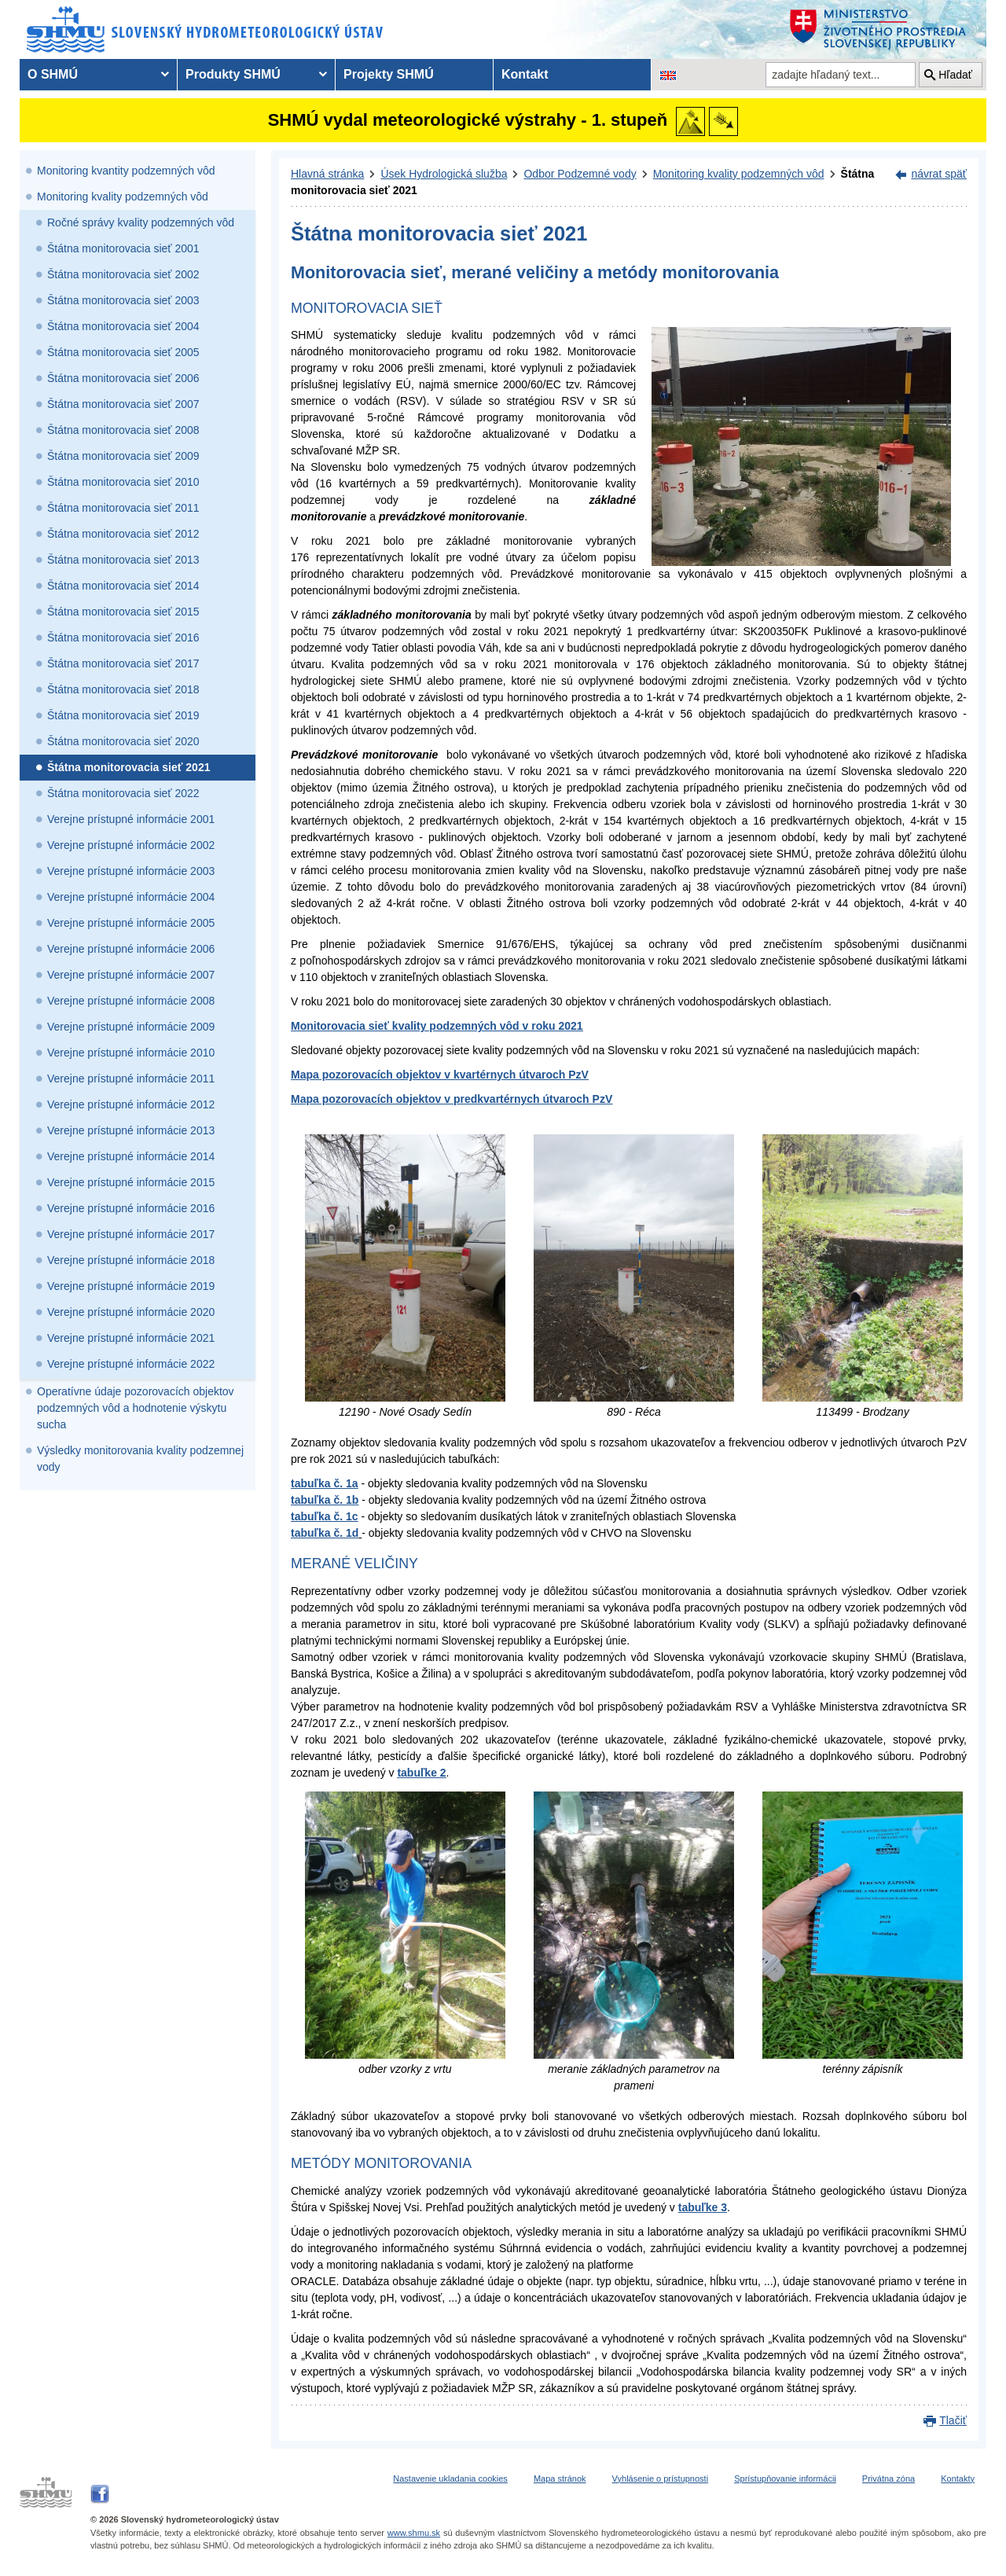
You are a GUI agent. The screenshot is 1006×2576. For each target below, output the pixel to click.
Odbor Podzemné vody (579, 173)
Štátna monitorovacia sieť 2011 (123, 508)
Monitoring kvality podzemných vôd (122, 196)
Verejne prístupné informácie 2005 (131, 923)
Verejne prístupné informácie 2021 (131, 1338)
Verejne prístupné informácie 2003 (131, 871)
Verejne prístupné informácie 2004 (131, 897)
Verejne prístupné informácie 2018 (131, 1260)
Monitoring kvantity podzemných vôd (126, 170)
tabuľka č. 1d (324, 1533)
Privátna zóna (888, 2478)
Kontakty (958, 2478)
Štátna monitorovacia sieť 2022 (123, 793)
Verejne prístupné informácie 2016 (131, 1208)
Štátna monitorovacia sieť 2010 (123, 482)
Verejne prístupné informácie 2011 (131, 1078)
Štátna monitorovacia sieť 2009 (123, 456)
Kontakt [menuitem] (525, 74)
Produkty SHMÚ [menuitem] (233, 74)
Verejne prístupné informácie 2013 (131, 1130)
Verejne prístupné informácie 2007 (131, 974)
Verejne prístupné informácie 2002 (131, 845)
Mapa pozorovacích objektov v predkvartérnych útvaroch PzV (451, 1099)
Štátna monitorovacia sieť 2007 (123, 404)
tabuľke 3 (702, 2207)
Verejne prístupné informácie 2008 (131, 1000)
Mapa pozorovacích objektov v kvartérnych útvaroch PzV (440, 1074)
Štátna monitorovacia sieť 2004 (123, 326)
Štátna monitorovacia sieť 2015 (123, 611)
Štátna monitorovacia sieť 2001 (123, 248)
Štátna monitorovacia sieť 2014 (123, 585)
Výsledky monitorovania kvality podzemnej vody (140, 1458)
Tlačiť (953, 2420)
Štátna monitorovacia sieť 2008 (123, 430)
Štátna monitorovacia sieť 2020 (123, 741)
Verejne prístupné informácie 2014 (131, 1156)
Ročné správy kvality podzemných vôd (140, 222)
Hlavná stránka (327, 173)
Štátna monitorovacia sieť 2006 (123, 378)
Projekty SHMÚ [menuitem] (388, 74)
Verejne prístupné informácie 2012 (131, 1104)
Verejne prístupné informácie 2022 (131, 1364)
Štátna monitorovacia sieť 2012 (123, 533)
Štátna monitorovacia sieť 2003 (123, 300)
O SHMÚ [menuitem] (53, 74)
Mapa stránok (560, 2478)
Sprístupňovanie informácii (785, 2478)
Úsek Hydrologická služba (443, 173)
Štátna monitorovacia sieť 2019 (123, 715)
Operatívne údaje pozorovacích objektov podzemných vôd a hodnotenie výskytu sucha (135, 1408)
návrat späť (939, 173)
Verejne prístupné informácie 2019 (131, 1286)
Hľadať (955, 74)
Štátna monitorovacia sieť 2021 (128, 767)
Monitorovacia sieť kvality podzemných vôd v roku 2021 (437, 1026)
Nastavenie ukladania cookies (450, 2478)
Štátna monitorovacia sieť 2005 (123, 352)
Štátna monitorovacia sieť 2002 (123, 274)
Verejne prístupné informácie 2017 (131, 1234)
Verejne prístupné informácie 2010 (131, 1052)
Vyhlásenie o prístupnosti (660, 2478)
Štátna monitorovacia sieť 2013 (123, 559)
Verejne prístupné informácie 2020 (131, 1312)
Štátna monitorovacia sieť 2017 (123, 663)
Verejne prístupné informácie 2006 (131, 949)
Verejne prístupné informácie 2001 (131, 819)
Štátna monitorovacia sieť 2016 (123, 637)
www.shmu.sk (413, 2532)
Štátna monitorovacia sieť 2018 (123, 689)
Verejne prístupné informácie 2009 (131, 1026)
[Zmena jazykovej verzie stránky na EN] (668, 74)
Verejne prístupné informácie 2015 (131, 1182)
